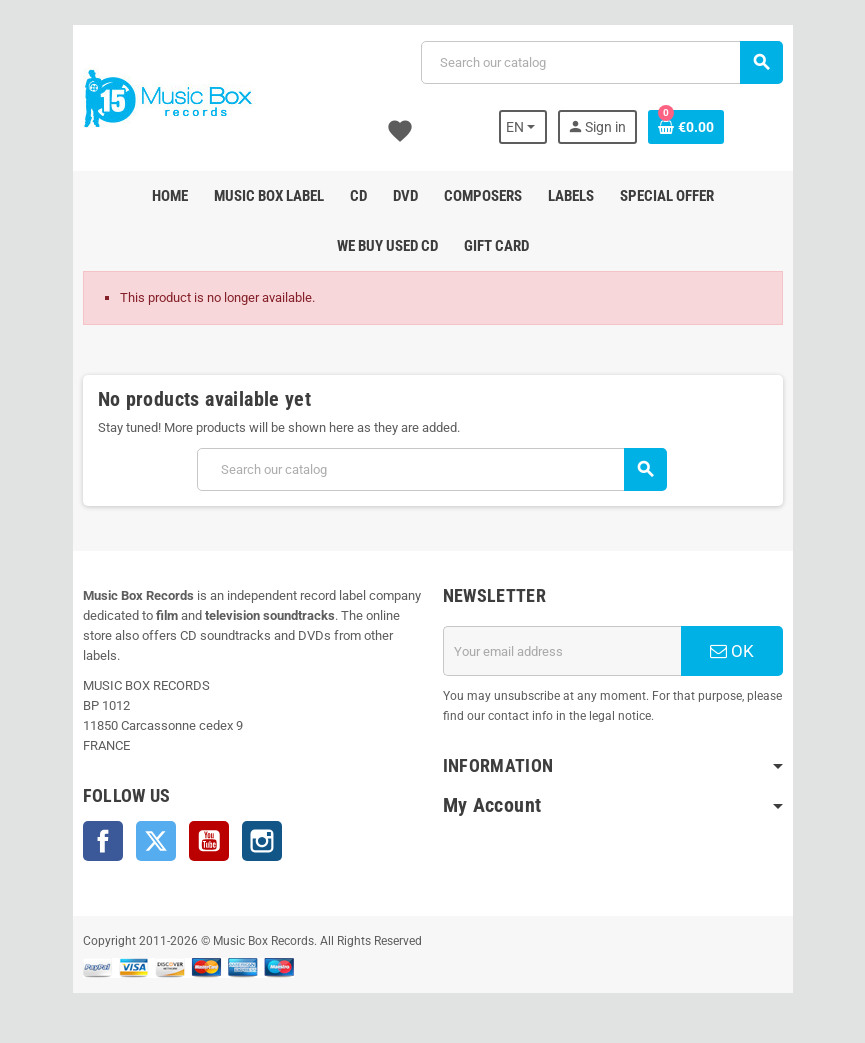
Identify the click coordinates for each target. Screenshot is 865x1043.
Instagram (262, 841)
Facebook (103, 841)
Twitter (156, 841)
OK (732, 651)
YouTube (209, 841)
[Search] (601, 62)
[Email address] (562, 651)
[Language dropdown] (523, 127)
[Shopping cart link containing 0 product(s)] (686, 127)
